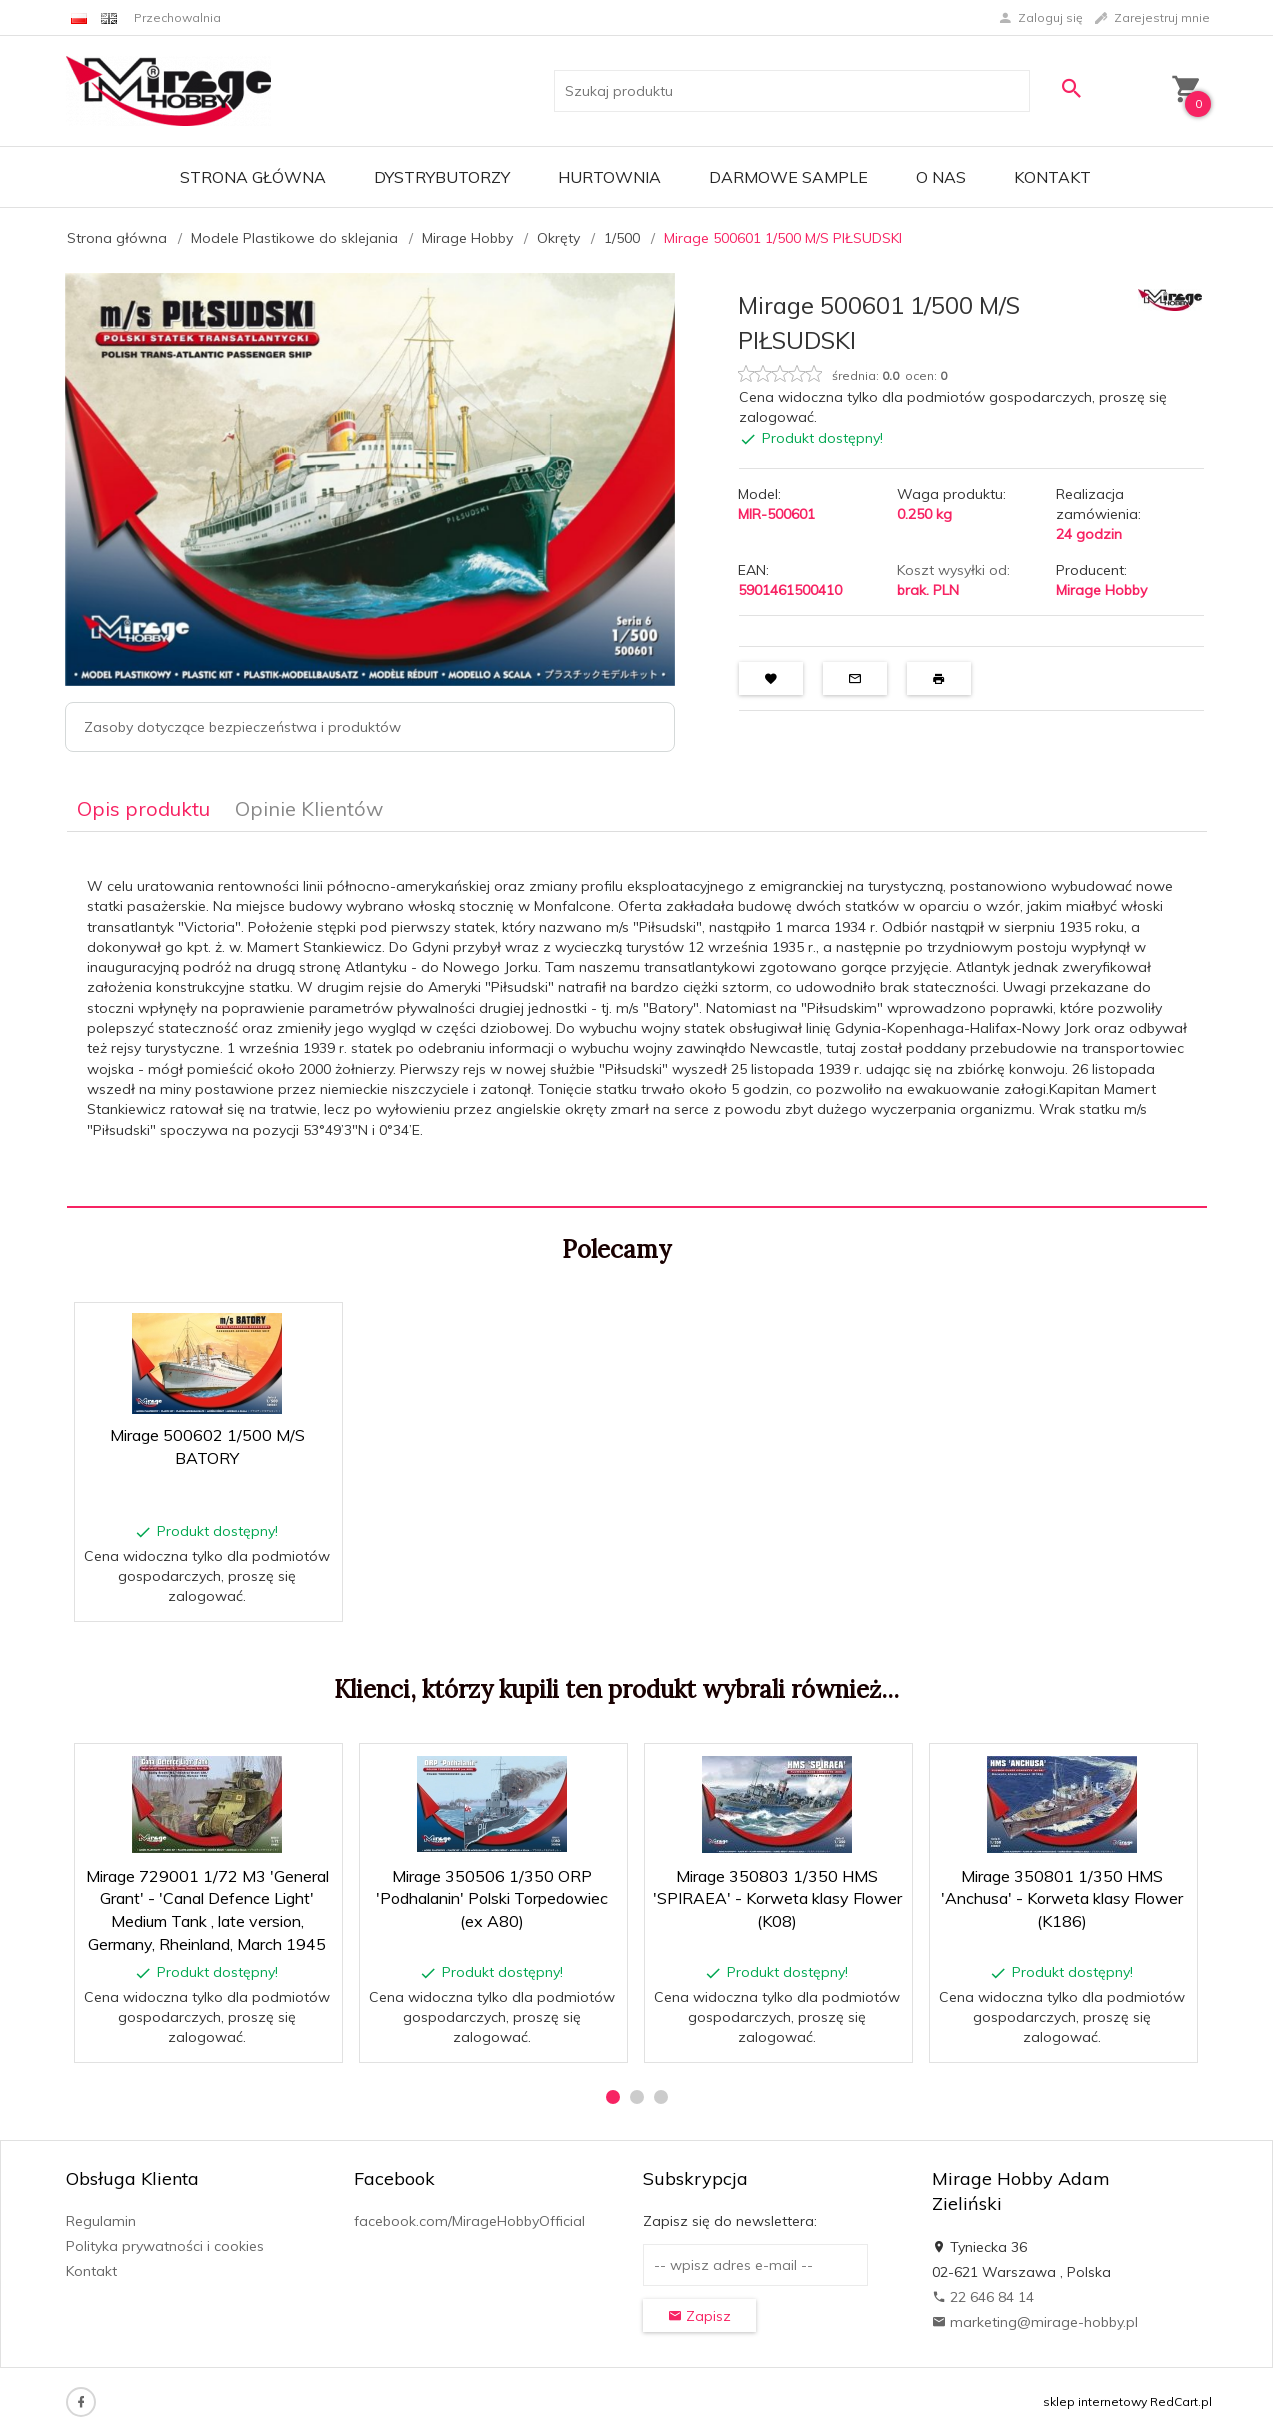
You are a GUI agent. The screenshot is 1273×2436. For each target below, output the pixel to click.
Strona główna (253, 177)
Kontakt (1052, 177)
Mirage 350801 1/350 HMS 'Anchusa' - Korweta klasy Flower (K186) (1062, 1899)
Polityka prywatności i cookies (165, 2246)
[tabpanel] (637, 1020)
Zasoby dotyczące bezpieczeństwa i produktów (242, 727)
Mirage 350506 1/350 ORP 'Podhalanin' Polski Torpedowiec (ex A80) (492, 1899)
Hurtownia (609, 177)
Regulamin (101, 2221)
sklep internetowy (1095, 2401)
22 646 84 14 (983, 2297)
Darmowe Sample (788, 177)
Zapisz (699, 2316)
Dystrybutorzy (442, 177)
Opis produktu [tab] (143, 808)
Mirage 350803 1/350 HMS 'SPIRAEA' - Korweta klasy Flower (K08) (777, 1899)
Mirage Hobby (1101, 590)
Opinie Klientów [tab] (309, 808)
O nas (941, 177)
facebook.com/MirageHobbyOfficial (469, 2221)
